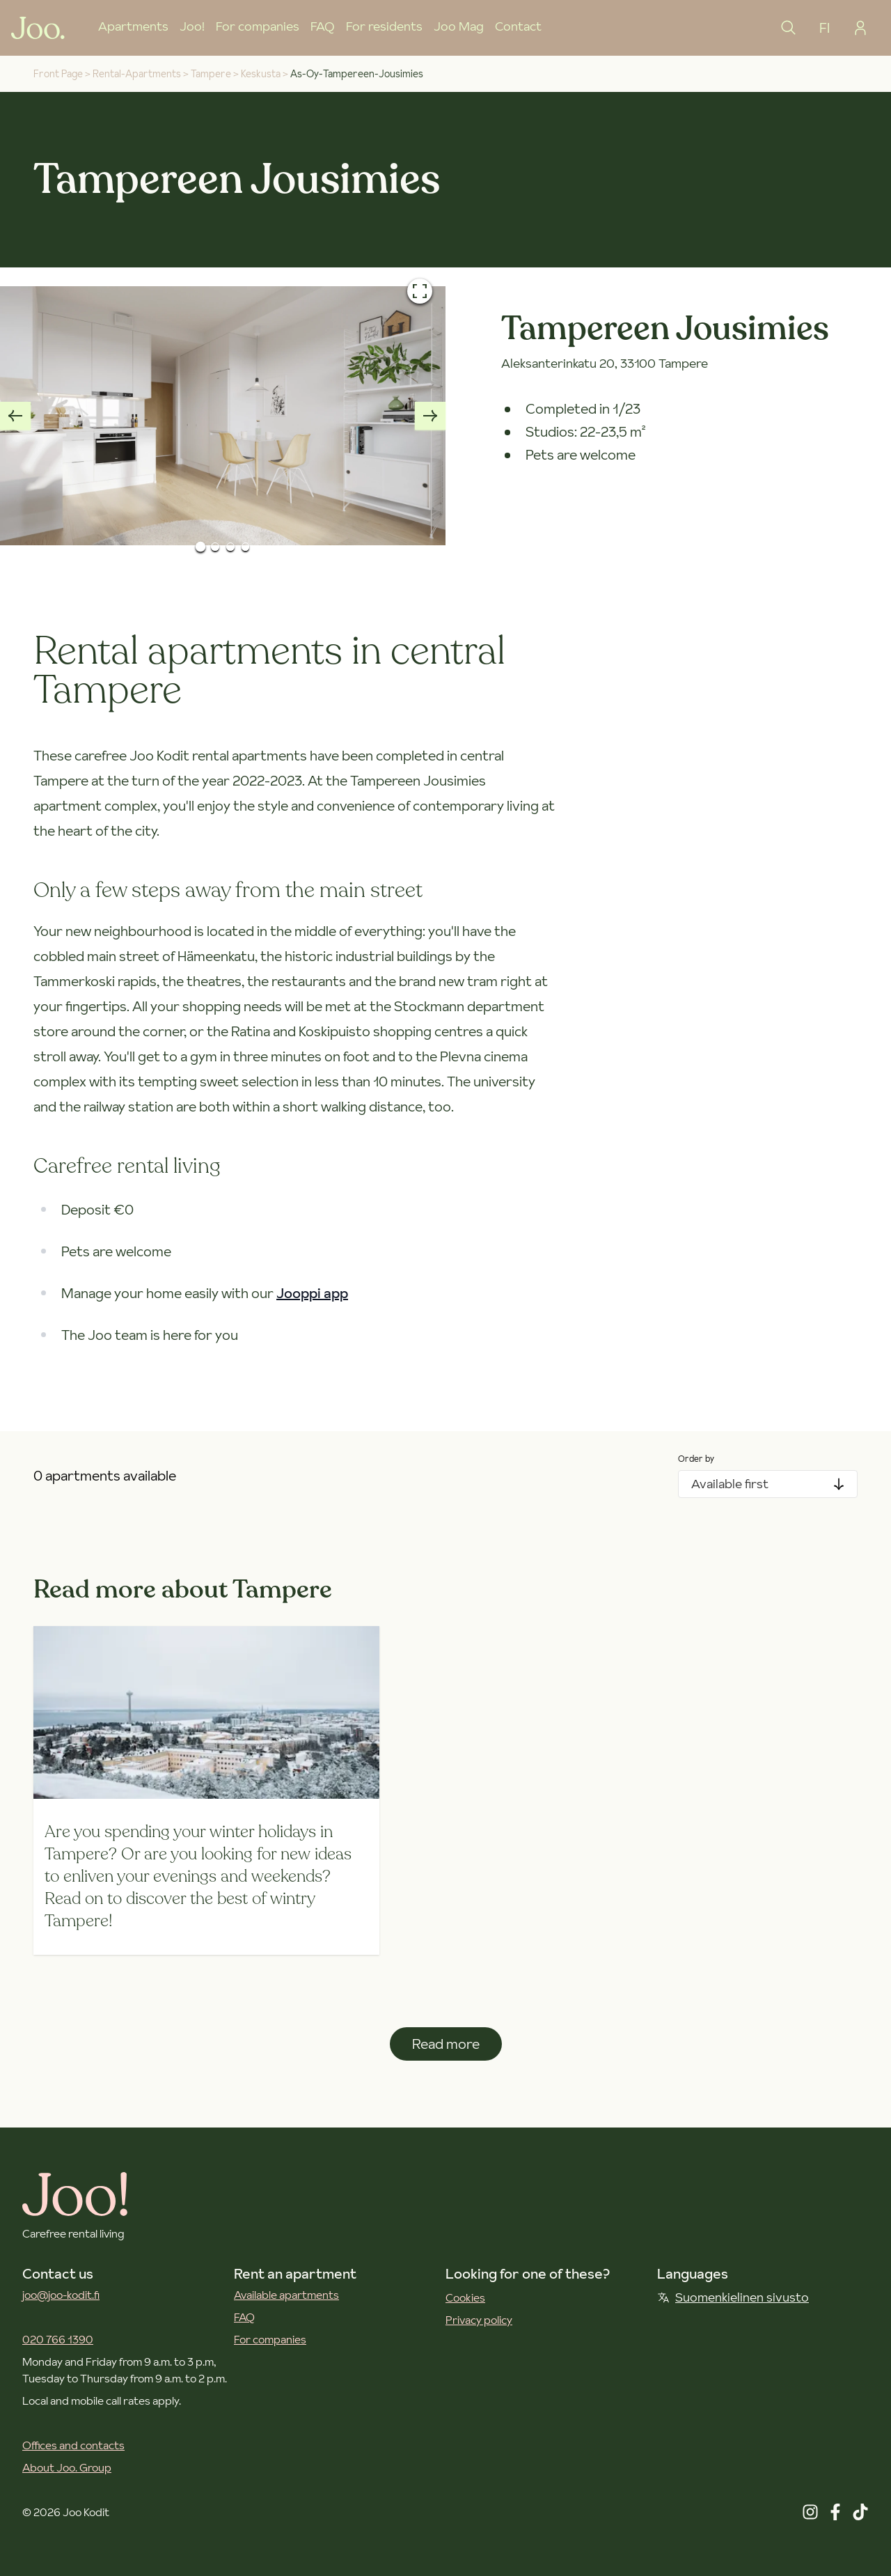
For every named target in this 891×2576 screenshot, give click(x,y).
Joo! (192, 26)
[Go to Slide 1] (200, 546)
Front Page (58, 74)
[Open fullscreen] (419, 291)
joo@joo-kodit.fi (61, 2294)
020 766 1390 (57, 2339)
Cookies (465, 2297)
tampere (211, 74)
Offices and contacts (73, 2445)
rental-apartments (137, 74)
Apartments (133, 26)
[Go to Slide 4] (246, 546)
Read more (446, 2044)
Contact (518, 26)
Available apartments (286, 2294)
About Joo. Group (66, 2467)
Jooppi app (312, 1293)
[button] (223, 416)
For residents (384, 26)
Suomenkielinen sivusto (733, 2297)
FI (824, 28)
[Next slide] (430, 416)
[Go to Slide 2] (215, 546)
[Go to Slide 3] (230, 546)
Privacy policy (479, 2319)
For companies (257, 26)
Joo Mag (459, 26)
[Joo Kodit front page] (38, 28)
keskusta (261, 74)
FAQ (322, 26)
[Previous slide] (15, 416)
